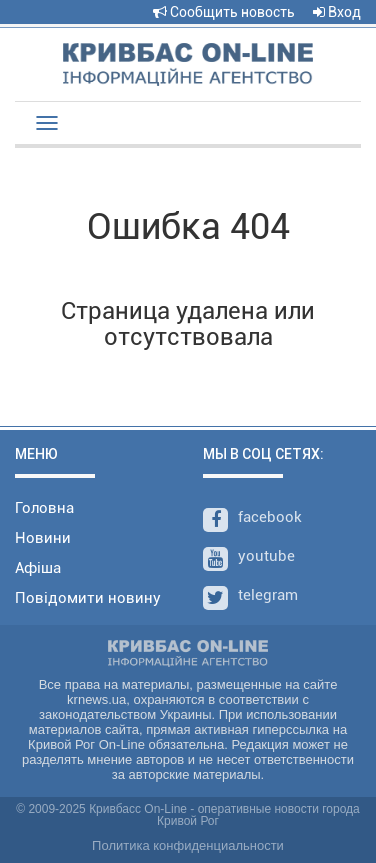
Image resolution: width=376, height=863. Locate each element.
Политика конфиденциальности (188, 845)
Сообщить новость (224, 12)
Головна (44, 508)
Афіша (38, 568)
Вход (337, 12)
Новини (43, 538)
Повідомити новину (88, 598)
